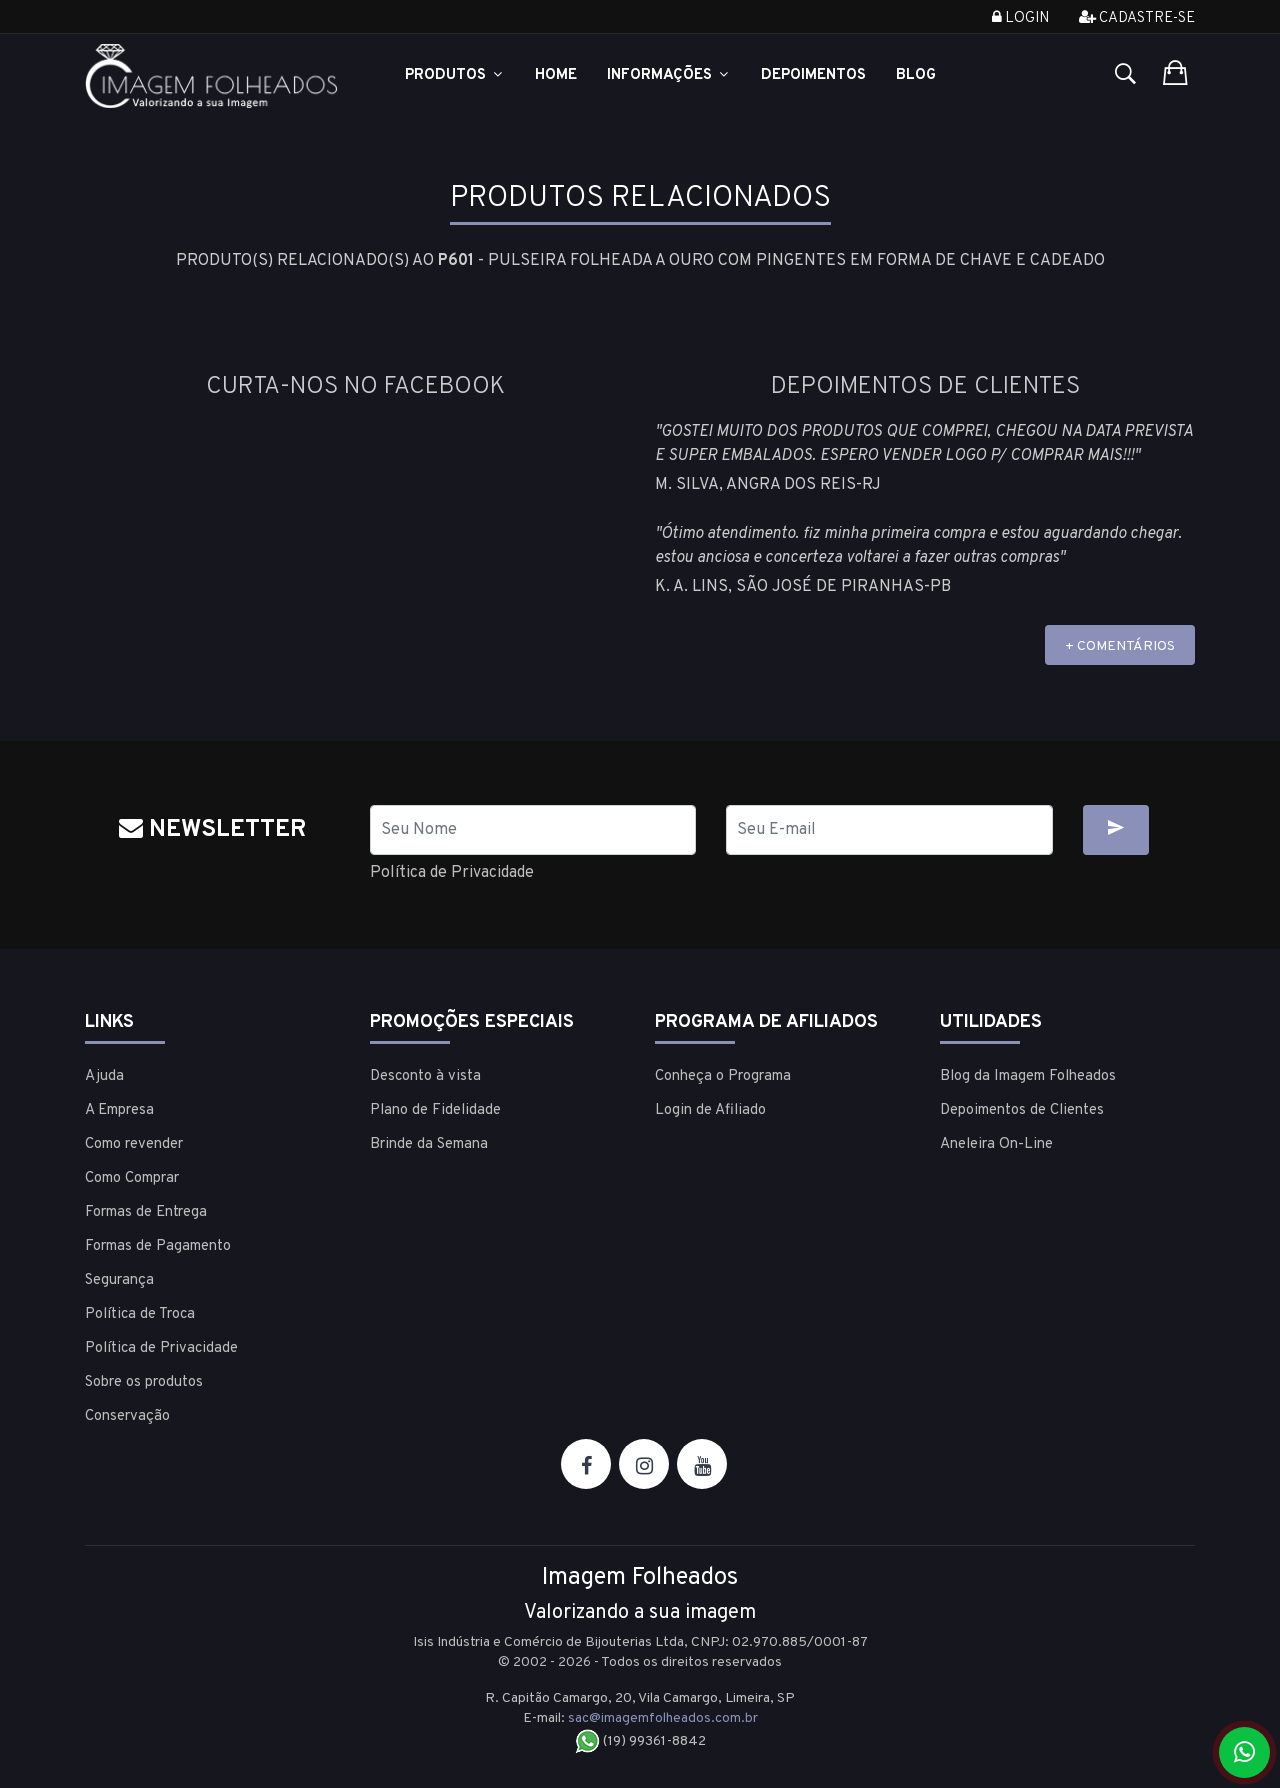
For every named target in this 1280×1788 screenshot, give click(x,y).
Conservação (127, 1416)
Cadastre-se (1137, 18)
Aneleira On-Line (996, 1144)
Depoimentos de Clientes (1022, 1110)
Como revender (134, 1144)
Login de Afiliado (710, 1110)
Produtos (455, 75)
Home (556, 75)
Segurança (119, 1280)
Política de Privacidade (452, 873)
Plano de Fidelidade (435, 1110)
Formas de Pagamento (158, 1246)
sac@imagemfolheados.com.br (663, 1718)
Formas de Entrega (146, 1212)
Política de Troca (140, 1314)
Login (1020, 18)
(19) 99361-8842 (640, 1741)
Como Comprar (132, 1178)
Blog (916, 75)
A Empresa (119, 1110)
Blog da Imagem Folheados (1028, 1076)
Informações (669, 75)
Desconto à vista (425, 1076)
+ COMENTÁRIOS (1120, 646)
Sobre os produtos (144, 1382)
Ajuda (104, 1076)
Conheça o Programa (723, 1076)
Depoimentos (813, 75)
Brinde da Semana (429, 1144)
